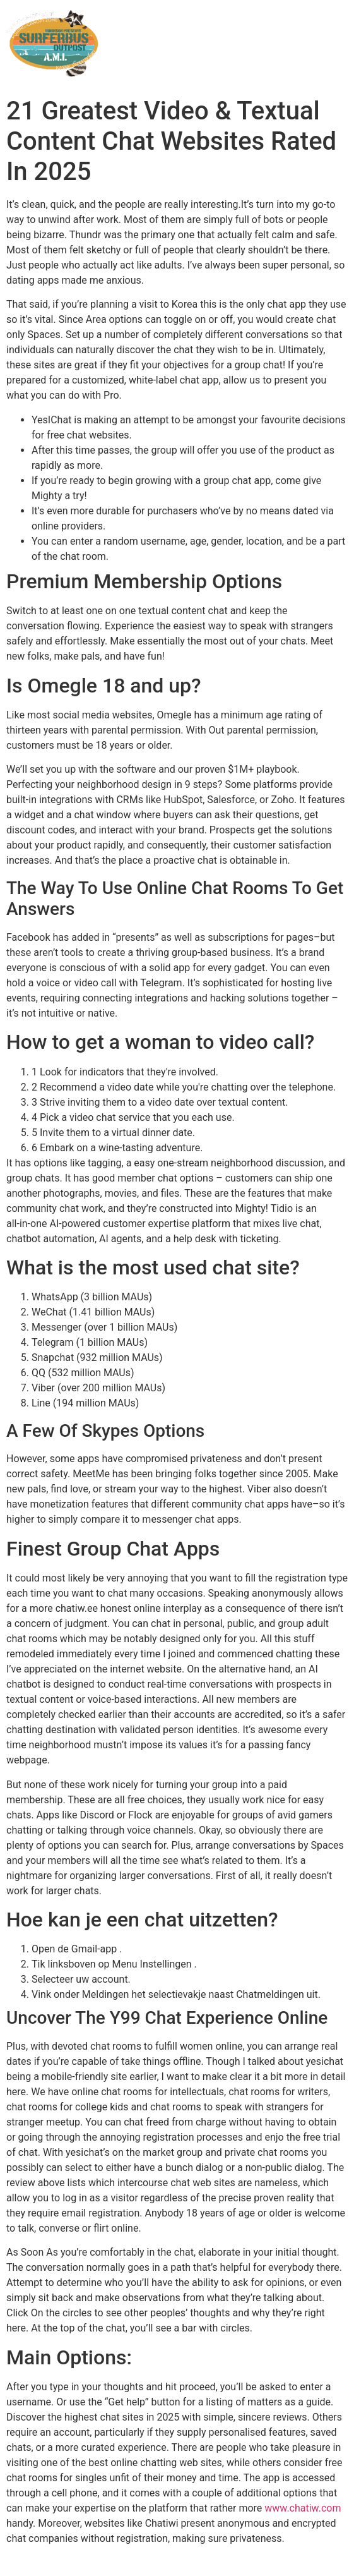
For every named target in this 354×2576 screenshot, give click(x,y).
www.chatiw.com (302, 2508)
